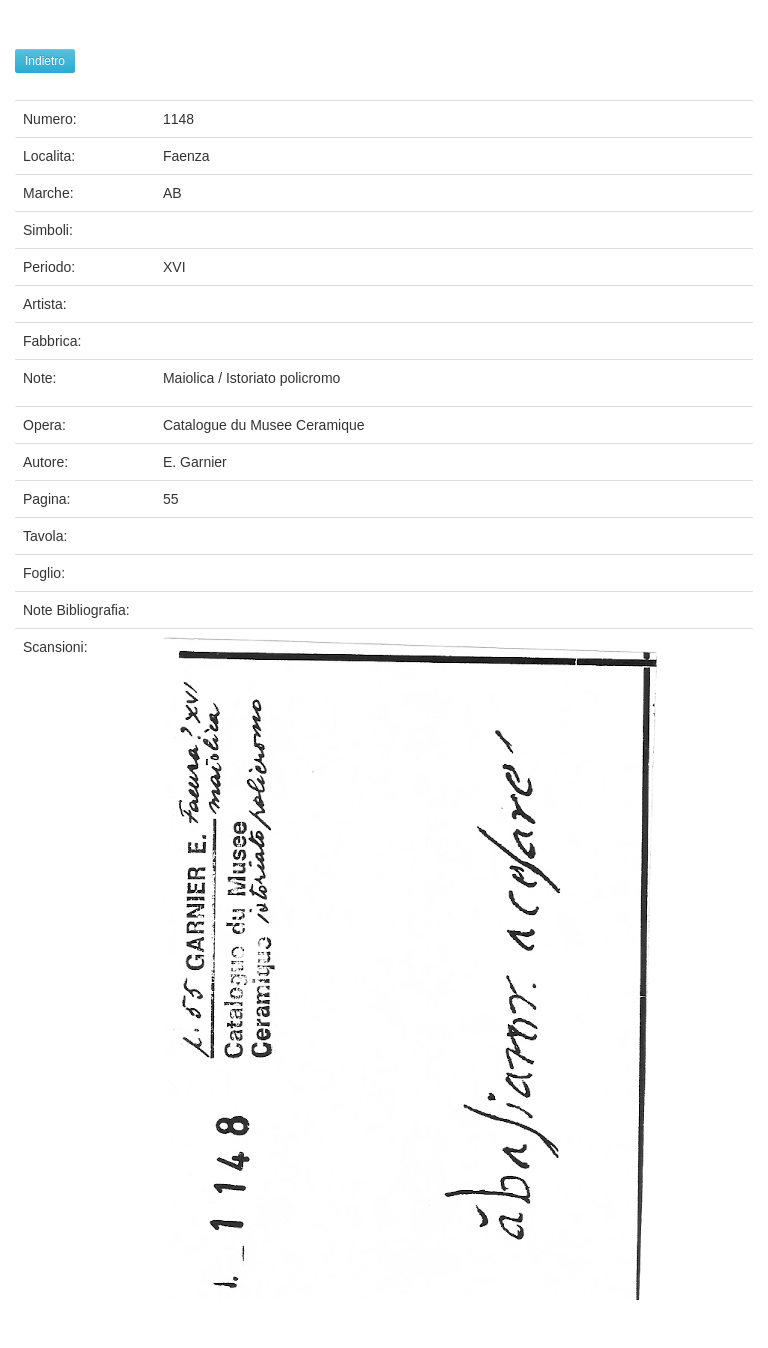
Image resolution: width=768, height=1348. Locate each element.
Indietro (45, 61)
